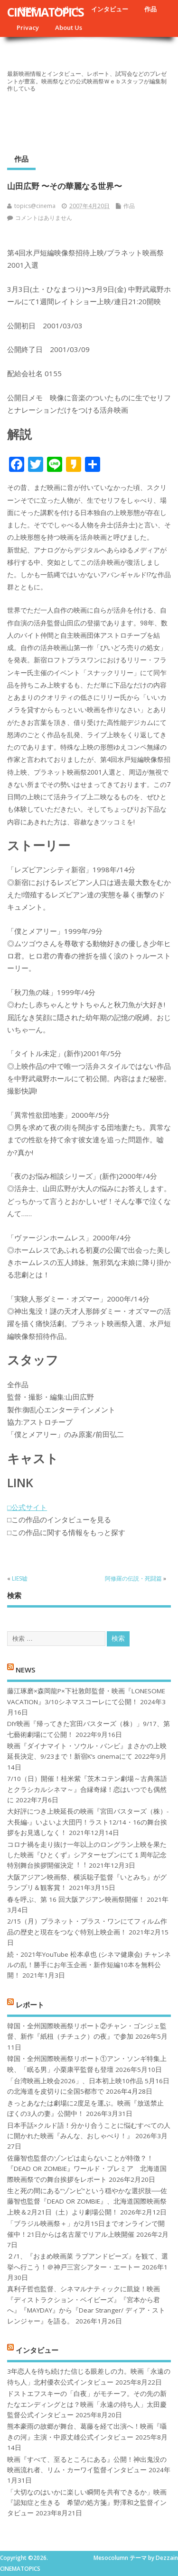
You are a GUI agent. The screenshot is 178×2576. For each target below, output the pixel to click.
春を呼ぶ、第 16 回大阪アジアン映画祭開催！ (76, 1899)
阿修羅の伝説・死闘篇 (133, 1578)
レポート (30, 2004)
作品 (150, 9)
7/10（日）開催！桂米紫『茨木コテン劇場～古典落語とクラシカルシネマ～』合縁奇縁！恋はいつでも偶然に (87, 1789)
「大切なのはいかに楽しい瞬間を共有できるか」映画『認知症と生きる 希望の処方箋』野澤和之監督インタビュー (87, 2503)
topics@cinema (35, 206)
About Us (68, 27)
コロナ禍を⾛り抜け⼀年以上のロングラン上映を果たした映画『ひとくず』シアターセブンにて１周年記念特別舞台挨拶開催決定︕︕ (87, 1855)
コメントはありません (43, 218)
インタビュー (109, 9)
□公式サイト (27, 1507)
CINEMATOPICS (45, 12)
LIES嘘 (20, 1578)
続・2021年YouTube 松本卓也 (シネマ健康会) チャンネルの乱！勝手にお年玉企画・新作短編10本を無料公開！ (89, 1965)
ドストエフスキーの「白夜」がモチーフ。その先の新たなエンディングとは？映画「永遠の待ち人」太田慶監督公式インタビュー (87, 2404)
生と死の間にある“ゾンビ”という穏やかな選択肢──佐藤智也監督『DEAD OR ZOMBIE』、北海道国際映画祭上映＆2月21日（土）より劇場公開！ (87, 2201)
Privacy (28, 27)
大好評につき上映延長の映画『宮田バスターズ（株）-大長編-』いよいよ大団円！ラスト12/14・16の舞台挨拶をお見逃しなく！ (88, 1822)
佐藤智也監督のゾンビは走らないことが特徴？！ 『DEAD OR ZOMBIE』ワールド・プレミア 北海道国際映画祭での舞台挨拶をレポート (87, 2169)
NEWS (25, 1669)
